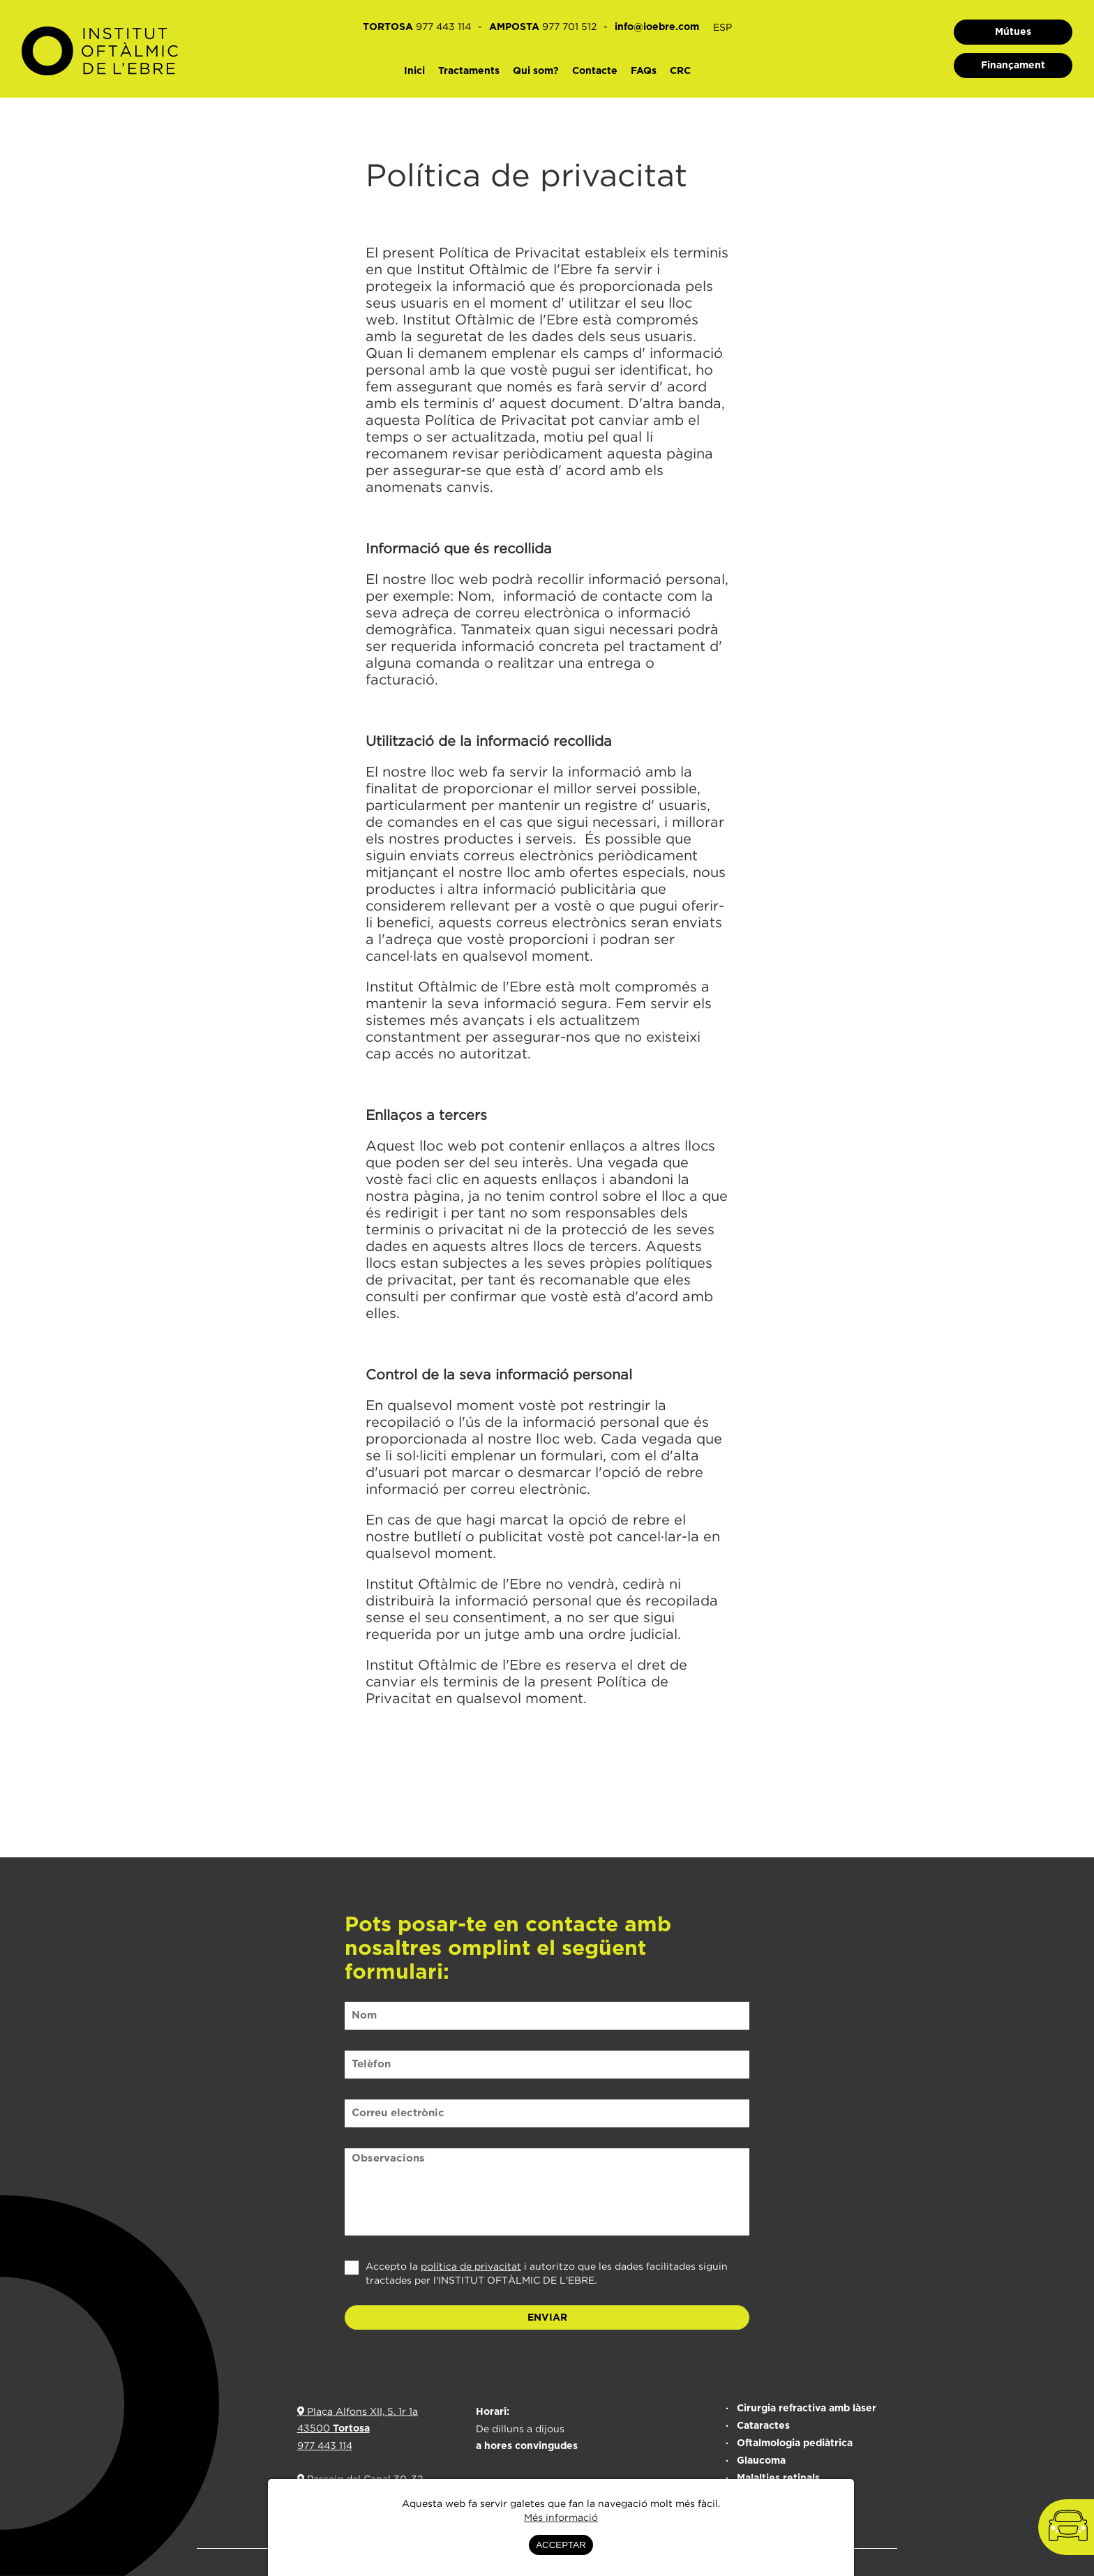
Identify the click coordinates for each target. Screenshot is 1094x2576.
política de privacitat (471, 2266)
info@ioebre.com (657, 27)
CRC (680, 71)
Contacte (594, 71)
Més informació (561, 2517)
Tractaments (469, 71)
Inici (414, 71)
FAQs (644, 71)
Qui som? (536, 71)
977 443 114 (324, 2445)
